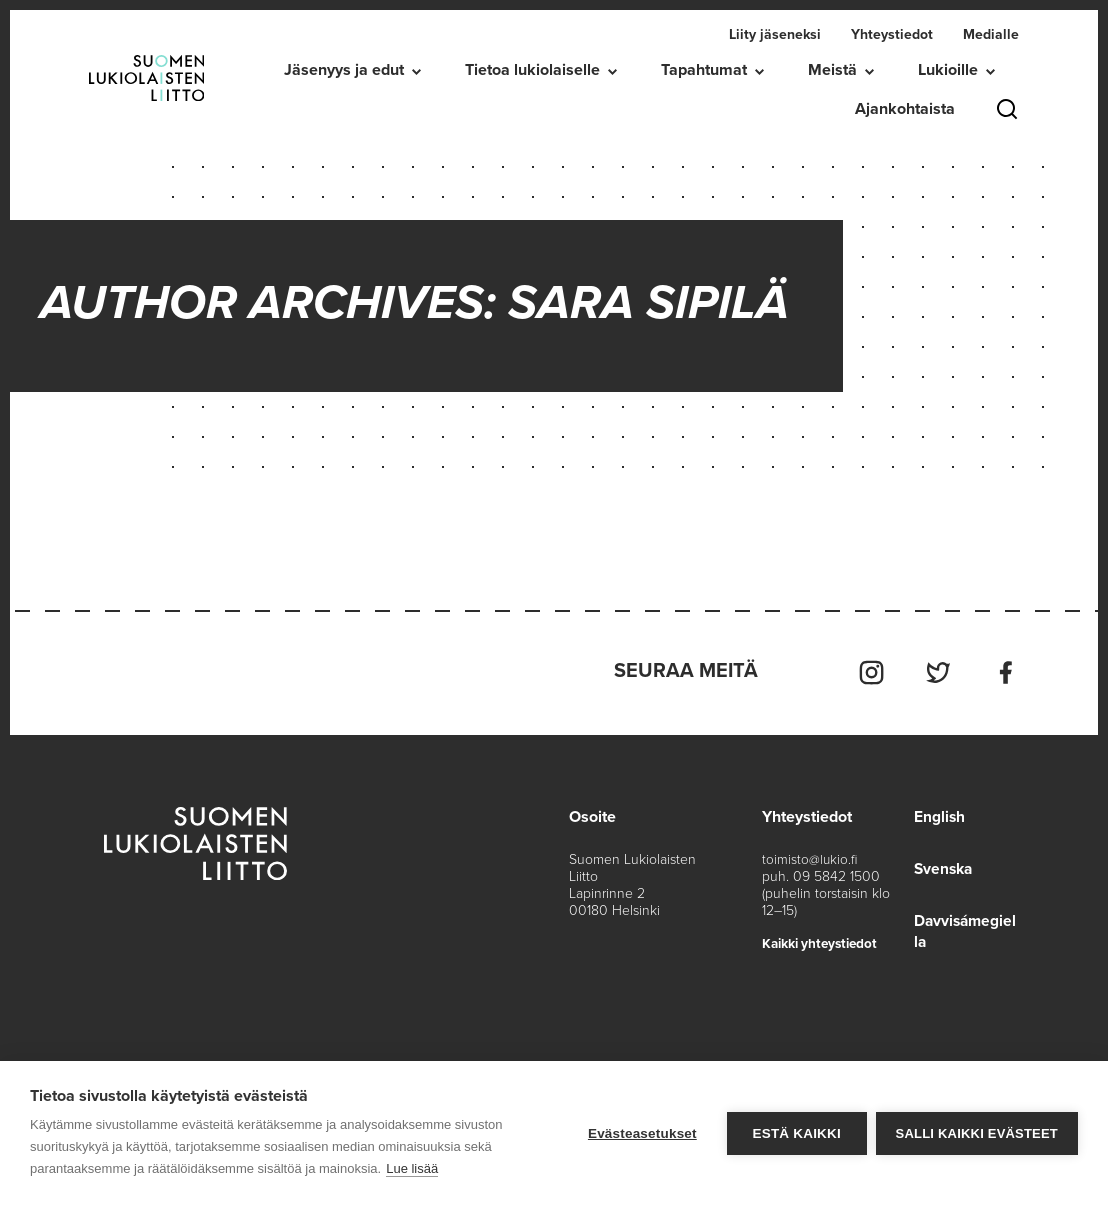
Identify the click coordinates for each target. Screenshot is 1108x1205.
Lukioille (948, 70)
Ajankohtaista (905, 109)
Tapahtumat (704, 70)
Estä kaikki (795, 1133)
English (937, 813)
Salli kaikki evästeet (977, 1133)
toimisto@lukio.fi (809, 855)
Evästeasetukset (641, 1133)
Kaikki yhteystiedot (822, 939)
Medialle (991, 34)
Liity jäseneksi (775, 34)
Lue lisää (412, 1168)
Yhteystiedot (892, 34)
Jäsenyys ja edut (344, 70)
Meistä (832, 70)
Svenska (942, 865)
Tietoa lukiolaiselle (532, 70)
